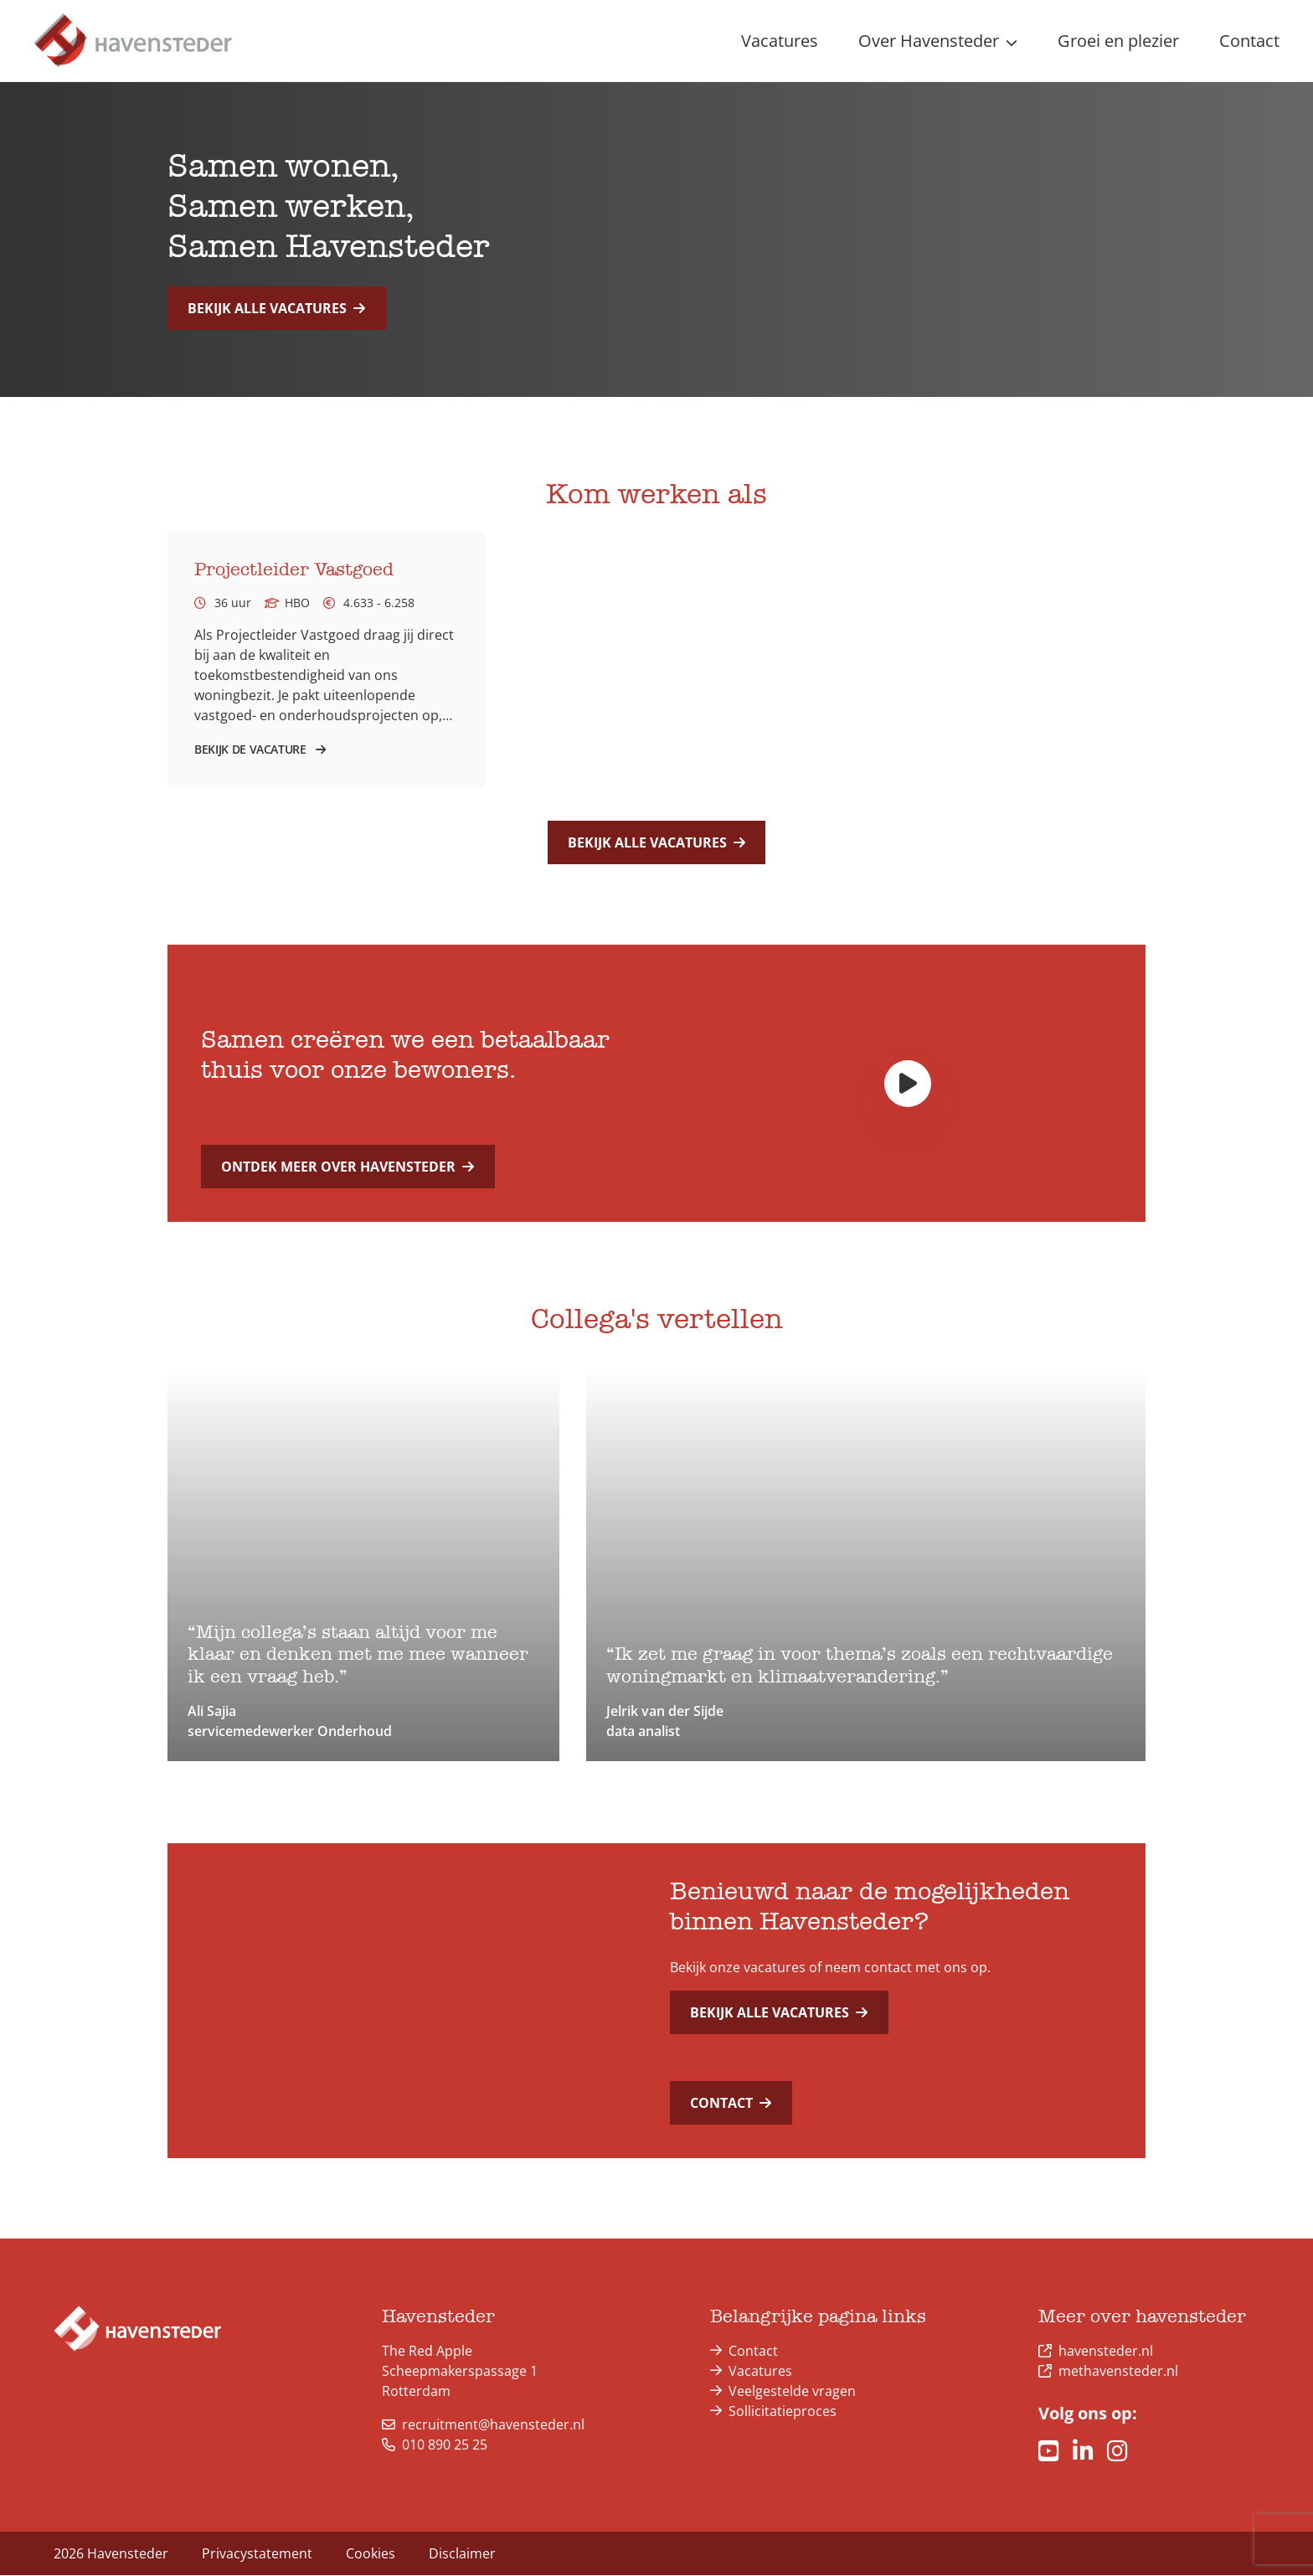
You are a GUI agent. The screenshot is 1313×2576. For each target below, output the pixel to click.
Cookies (370, 2554)
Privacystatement (257, 2554)
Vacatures (760, 2371)
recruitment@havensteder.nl (483, 2425)
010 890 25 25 (434, 2445)
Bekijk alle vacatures (276, 308)
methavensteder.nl (1118, 2371)
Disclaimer (462, 2554)
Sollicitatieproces (783, 2412)
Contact (730, 2103)
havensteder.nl (1105, 2351)
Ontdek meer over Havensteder (347, 1167)
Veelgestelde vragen (792, 2392)
